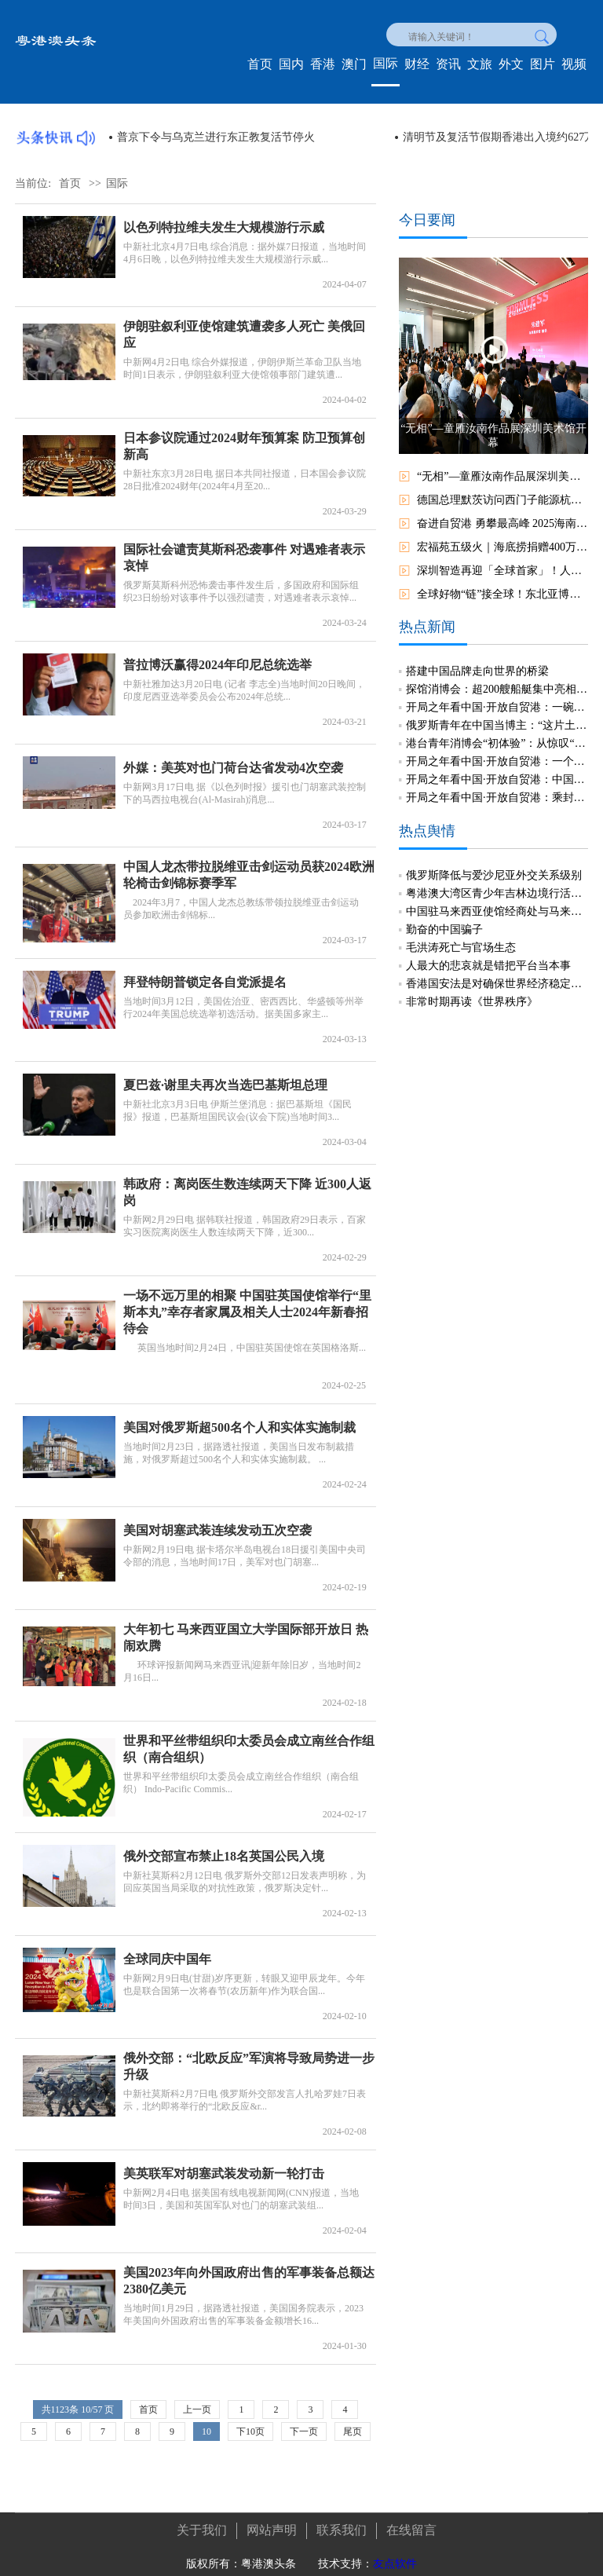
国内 (291, 64)
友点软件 (395, 2554)
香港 (322, 64)
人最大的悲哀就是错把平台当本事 (488, 956)
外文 (511, 64)
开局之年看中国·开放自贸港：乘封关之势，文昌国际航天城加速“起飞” (497, 787)
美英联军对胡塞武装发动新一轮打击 (223, 2164)
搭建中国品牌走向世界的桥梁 (477, 661)
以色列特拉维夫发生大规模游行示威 (223, 227)
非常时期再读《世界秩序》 (472, 992)
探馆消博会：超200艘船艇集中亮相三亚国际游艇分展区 (497, 679)
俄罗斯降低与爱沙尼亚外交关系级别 (494, 866)
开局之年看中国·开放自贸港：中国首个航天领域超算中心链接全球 (497, 769)
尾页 (352, 2431)
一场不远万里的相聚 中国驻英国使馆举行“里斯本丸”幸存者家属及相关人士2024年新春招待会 (247, 1302)
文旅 (479, 64)
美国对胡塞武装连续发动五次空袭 (217, 1521)
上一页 (197, 2409)
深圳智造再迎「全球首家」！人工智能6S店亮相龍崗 (502, 570)
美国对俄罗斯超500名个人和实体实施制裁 (239, 1418)
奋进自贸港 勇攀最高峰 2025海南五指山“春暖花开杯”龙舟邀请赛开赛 (502, 523)
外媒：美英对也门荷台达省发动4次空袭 (233, 758)
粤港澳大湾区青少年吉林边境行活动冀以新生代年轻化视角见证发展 (497, 884)
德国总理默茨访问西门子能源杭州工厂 (502, 500)
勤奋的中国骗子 (444, 920)
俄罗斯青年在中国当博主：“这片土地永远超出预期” (497, 715)
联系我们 (341, 2520)
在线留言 (411, 2520)
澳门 (354, 64)
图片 (542, 64)
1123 (60, 2409)
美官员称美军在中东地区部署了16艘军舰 (216, 137)
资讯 (448, 64)
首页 (259, 64)
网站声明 (272, 2520)
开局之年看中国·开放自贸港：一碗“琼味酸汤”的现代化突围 (497, 697)
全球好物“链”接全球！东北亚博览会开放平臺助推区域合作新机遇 (502, 594)
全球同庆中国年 (167, 1949)
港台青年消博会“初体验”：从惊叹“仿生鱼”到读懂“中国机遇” (497, 733)
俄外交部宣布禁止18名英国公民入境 (223, 1846)
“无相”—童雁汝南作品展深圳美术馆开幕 (502, 476)
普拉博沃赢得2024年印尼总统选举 (217, 655)
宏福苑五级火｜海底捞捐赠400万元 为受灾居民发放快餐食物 (502, 547)
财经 (416, 64)
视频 (574, 64)
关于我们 (202, 2520)
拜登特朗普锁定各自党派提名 (205, 972)
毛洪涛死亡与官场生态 (461, 938)
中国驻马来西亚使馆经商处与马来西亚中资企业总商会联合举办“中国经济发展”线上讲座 (497, 902)
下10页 (250, 2431)
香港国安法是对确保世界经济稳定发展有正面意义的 (497, 974)
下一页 (304, 2431)
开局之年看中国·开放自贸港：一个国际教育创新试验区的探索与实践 (497, 751)
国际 (385, 63)
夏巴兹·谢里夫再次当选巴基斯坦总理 (225, 1075)
